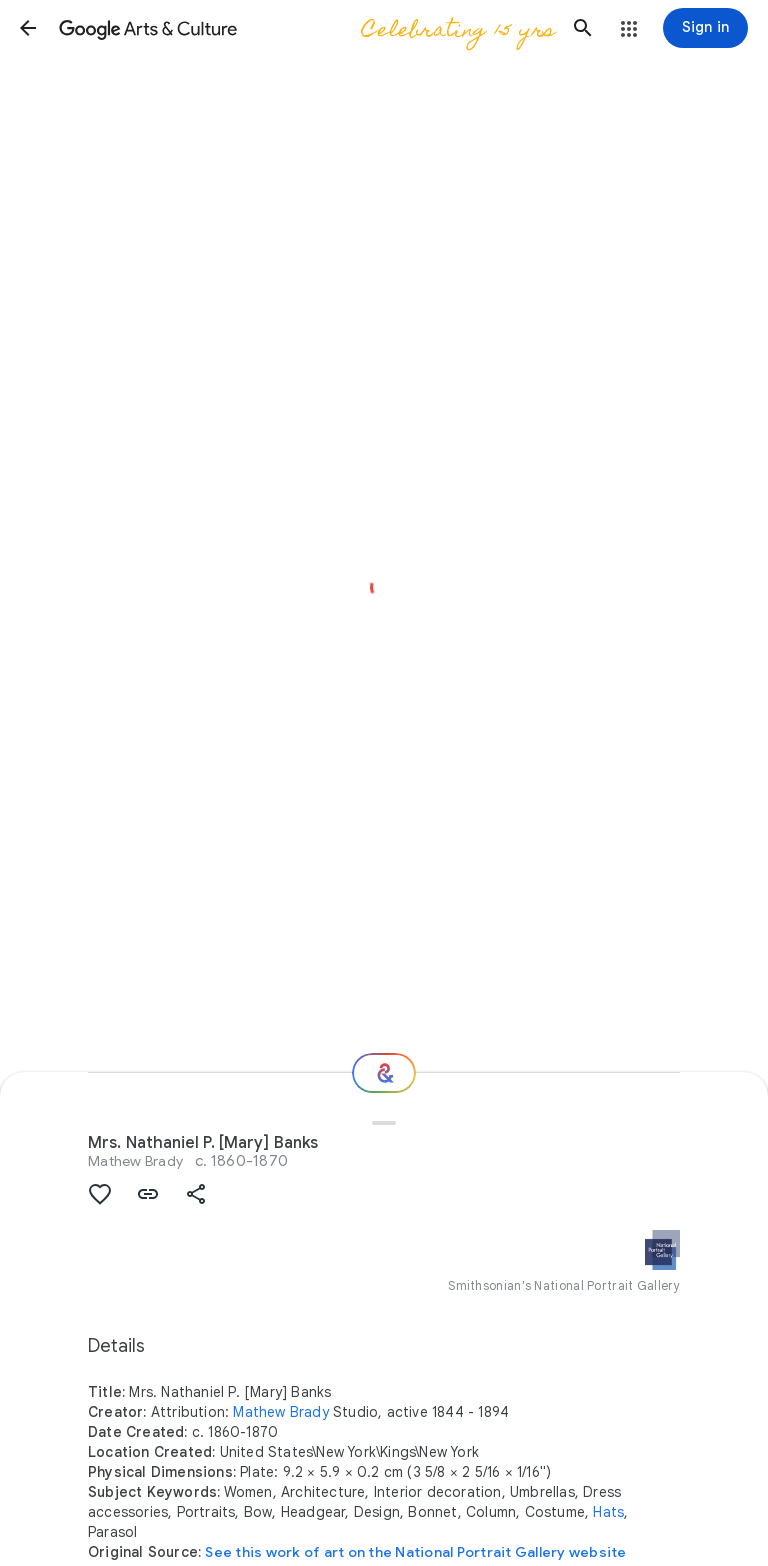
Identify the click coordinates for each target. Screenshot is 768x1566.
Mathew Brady (135, 1161)
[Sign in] (705, 28)
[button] (28, 28)
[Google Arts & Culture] (305, 28)
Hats (608, 1512)
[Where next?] (384, 1073)
